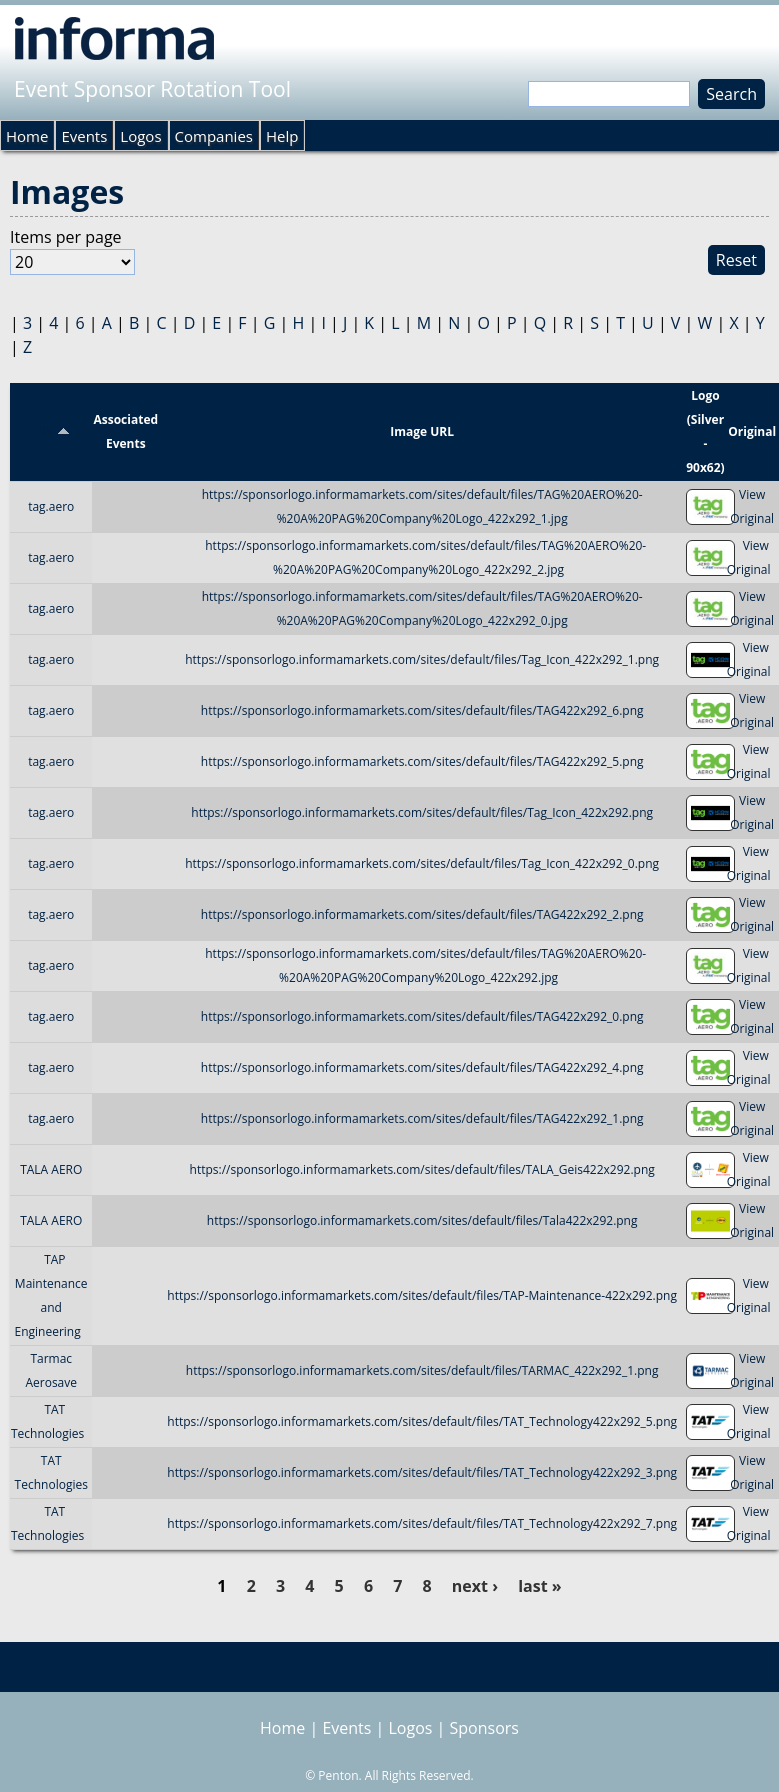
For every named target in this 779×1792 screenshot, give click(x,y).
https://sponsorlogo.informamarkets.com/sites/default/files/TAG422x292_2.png (422, 914)
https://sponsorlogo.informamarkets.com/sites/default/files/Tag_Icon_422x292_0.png (422, 863)
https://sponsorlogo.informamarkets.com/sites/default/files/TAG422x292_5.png (422, 761)
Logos (140, 136)
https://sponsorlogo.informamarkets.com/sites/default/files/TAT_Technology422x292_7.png (422, 1523)
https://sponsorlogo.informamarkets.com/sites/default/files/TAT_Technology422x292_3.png (422, 1472)
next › (475, 1586)
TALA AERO (51, 1169)
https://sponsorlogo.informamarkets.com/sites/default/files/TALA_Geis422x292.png (422, 1169)
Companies (214, 136)
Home (27, 136)
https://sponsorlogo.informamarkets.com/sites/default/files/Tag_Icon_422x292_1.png (422, 659)
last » (539, 1586)
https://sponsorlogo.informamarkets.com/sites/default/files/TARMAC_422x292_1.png (422, 1370)
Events (84, 136)
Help (282, 136)
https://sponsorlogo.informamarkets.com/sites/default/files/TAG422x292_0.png (422, 1016)
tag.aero (51, 506)
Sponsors (484, 1728)
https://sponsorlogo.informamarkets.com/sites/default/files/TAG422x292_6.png (422, 710)
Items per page (66, 237)
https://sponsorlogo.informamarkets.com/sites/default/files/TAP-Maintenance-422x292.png (422, 1295)
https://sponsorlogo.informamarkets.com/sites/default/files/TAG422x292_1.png (422, 1118)
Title (51, 431)
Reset (736, 260)
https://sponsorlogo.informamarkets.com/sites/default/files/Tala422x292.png (422, 1220)
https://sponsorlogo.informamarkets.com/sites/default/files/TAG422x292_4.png (422, 1067)
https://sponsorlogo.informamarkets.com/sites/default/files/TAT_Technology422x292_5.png (422, 1421)
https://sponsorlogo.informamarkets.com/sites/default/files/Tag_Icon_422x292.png (422, 812)
